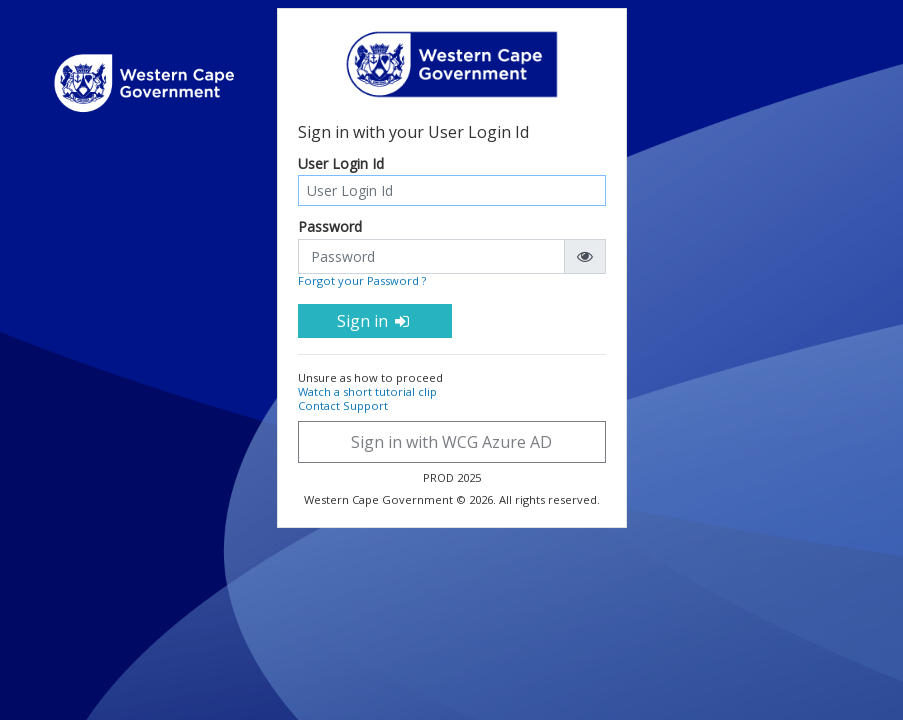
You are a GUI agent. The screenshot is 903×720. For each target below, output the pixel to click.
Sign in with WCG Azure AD (451, 442)
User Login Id (341, 164)
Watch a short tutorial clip (367, 391)
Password (330, 227)
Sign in (375, 321)
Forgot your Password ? (362, 280)
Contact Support (343, 405)
